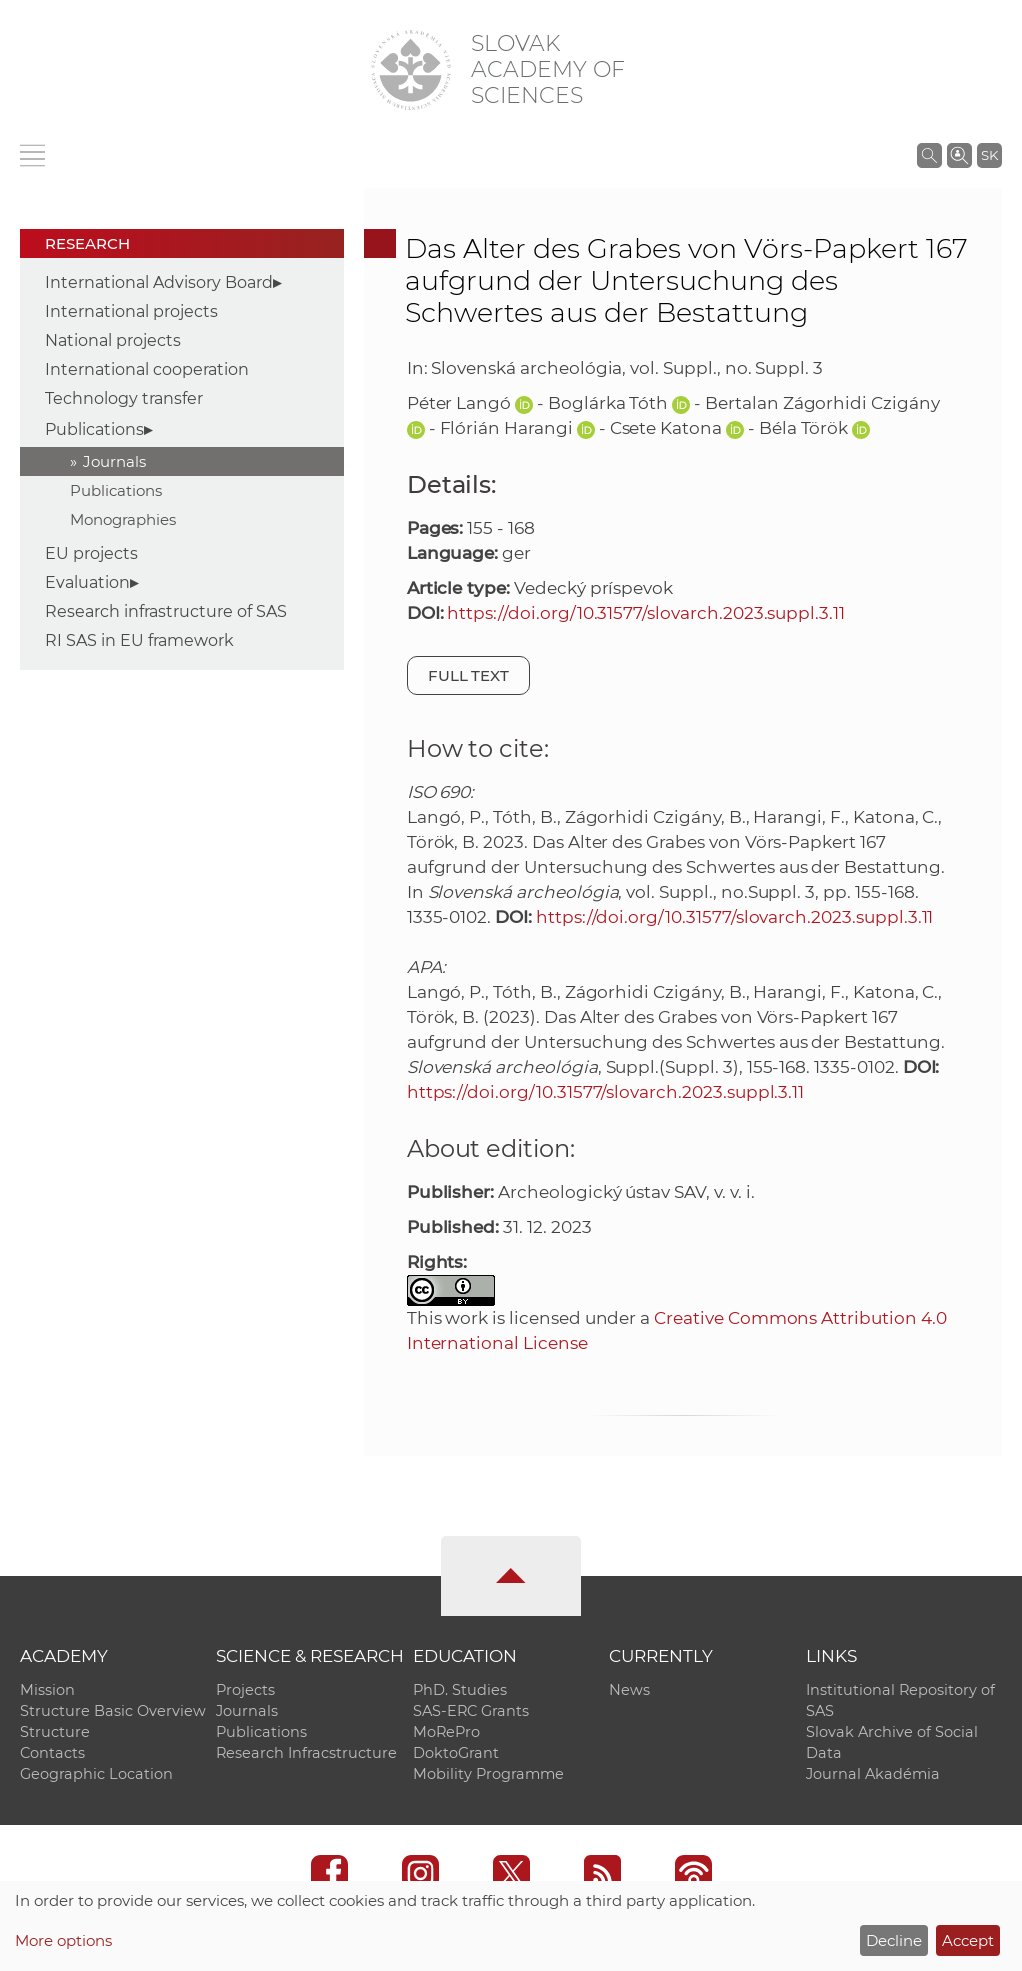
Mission (47, 1690)
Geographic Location (96, 1774)
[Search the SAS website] (929, 155)
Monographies (123, 519)
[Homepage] (411, 70)
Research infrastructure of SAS (166, 611)
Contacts (52, 1753)
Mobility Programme (488, 1774)
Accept (968, 1940)
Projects (245, 1690)
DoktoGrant (456, 1753)
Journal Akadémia (873, 1774)
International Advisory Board (159, 282)
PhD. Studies (460, 1690)
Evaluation (87, 582)
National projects (113, 340)
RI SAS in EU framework (139, 640)
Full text (469, 675)
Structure (55, 1732)
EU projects (91, 553)
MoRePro (446, 1732)
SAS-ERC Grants (471, 1711)
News (629, 1690)
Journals (114, 461)
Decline (894, 1940)
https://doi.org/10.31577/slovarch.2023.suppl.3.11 (646, 613)
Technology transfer (124, 398)
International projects (131, 311)
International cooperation (147, 369)
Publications (94, 429)
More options (63, 1940)
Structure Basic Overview (113, 1711)
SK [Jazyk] (989, 155)
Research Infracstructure (306, 1753)
